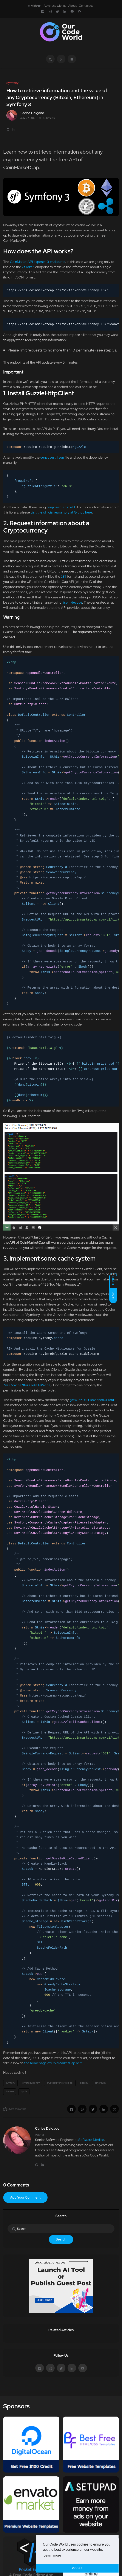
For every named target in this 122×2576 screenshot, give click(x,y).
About (72, 6)
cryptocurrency (31, 2083)
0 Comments (16, 2185)
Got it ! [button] (77, 2568)
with (34, 6)
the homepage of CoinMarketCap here (53, 2063)
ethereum (100, 2083)
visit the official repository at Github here (61, 512)
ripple (24, 2091)
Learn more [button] (52, 2555)
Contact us (86, 6)
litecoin (10, 2091)
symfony (10, 2083)
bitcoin (84, 2083)
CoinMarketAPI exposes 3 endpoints (37, 261)
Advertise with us (55, 6)
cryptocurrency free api (59, 2083)
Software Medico (91, 2139)
